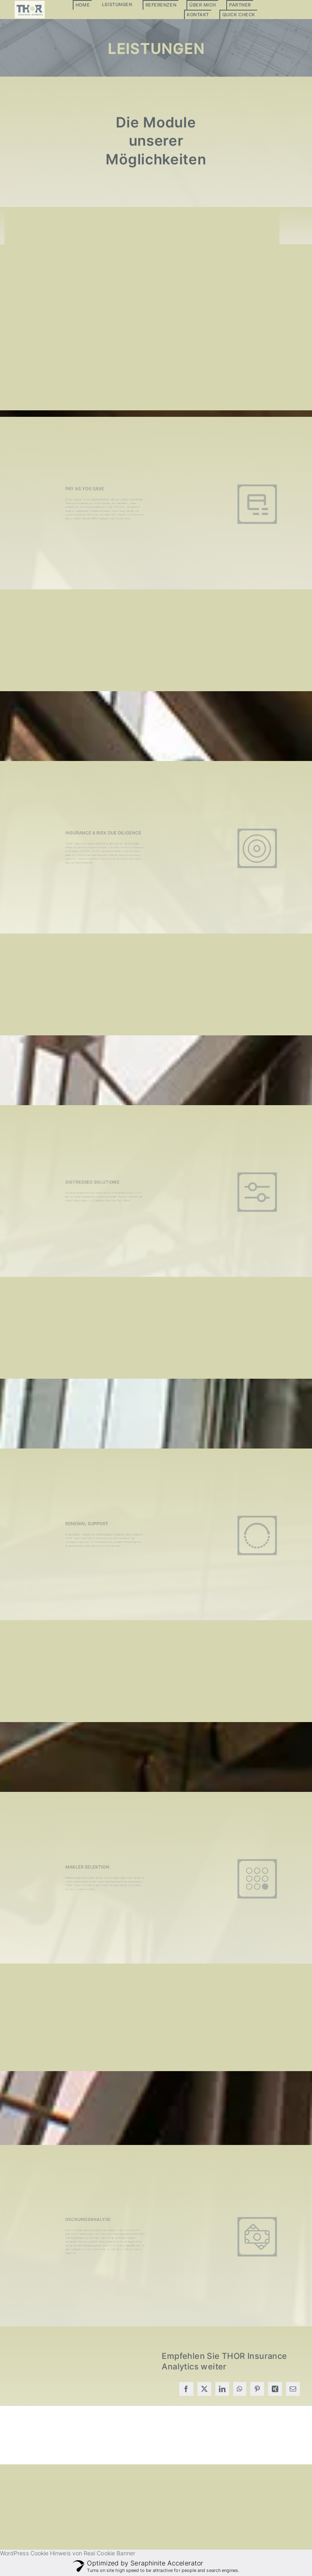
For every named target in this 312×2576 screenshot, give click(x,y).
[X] (204, 2389)
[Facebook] (186, 2389)
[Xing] (275, 2389)
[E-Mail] (293, 2389)
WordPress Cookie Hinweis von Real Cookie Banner (67, 2553)
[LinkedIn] (222, 2389)
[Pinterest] (257, 2389)
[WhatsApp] (239, 2389)
